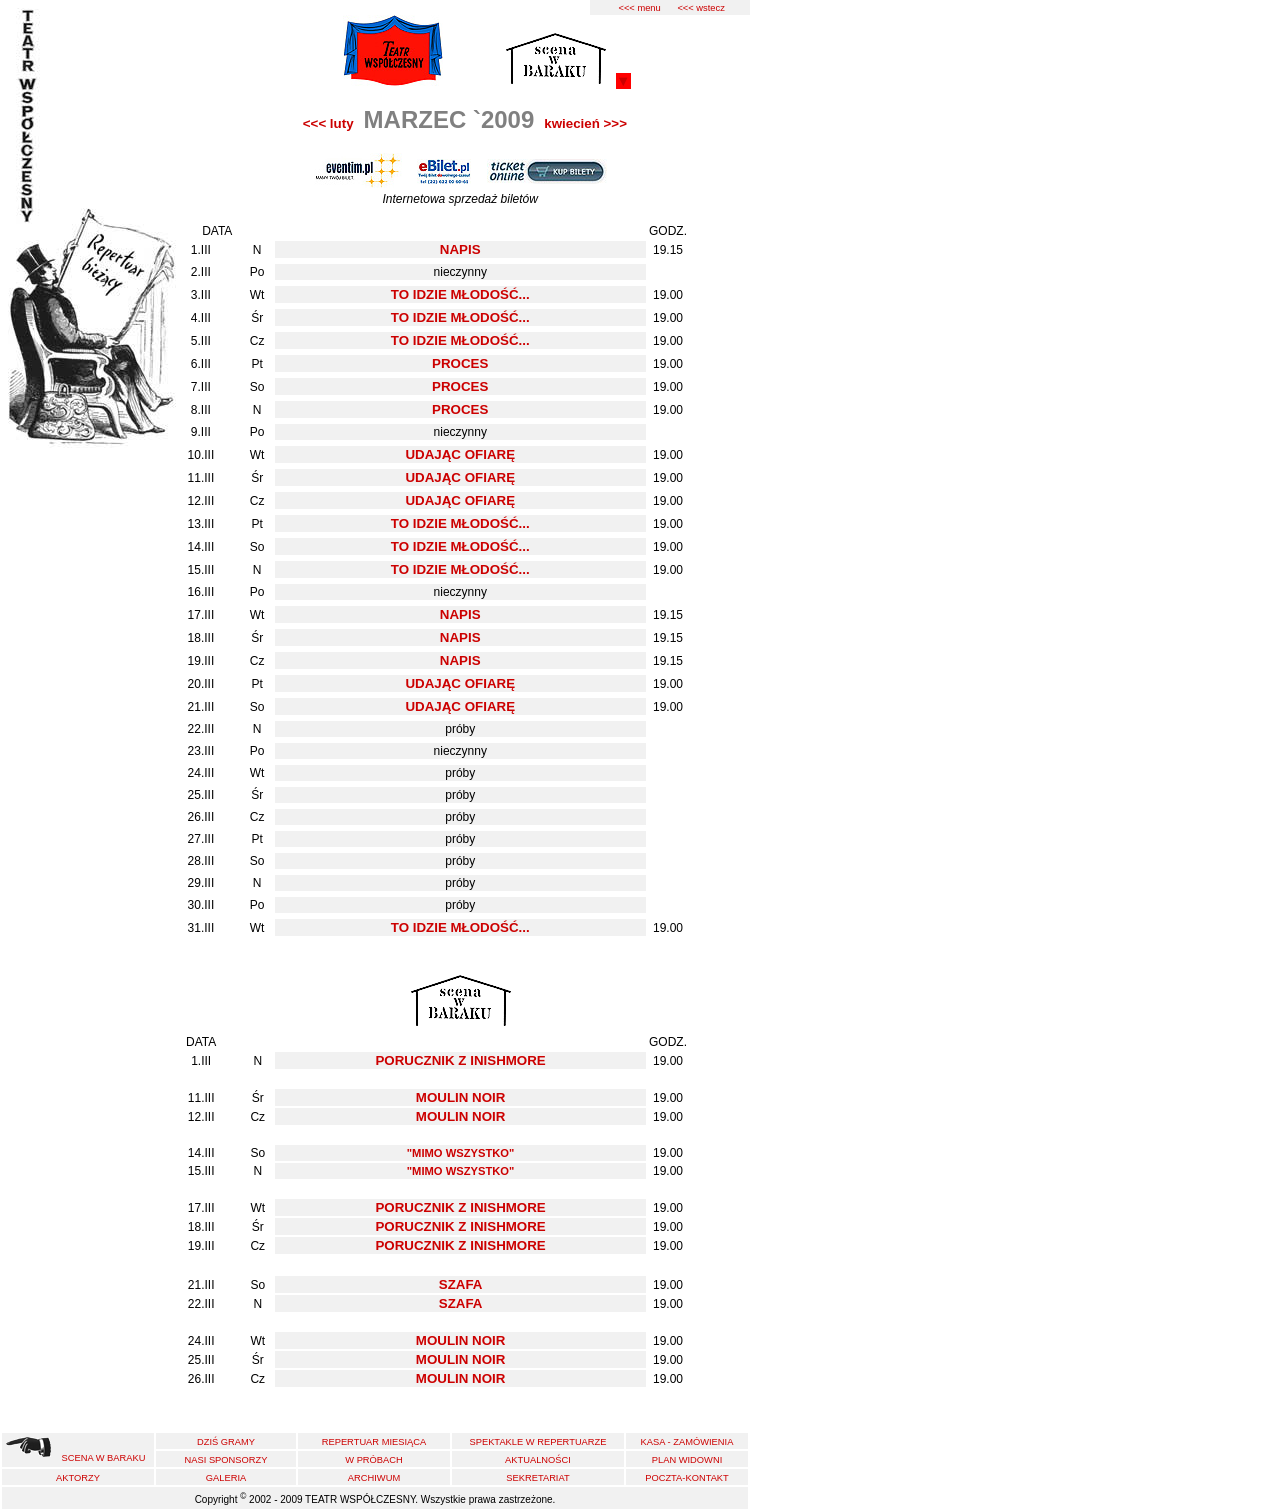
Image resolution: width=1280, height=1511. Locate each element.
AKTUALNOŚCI (538, 1460)
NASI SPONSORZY (226, 1460)
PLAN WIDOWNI (687, 1460)
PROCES (460, 363)
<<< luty (328, 123)
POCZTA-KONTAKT (687, 1478)
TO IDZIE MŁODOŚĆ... (460, 294)
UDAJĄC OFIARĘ (460, 454)
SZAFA (461, 1284)
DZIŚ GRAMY (226, 1442)
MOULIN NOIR (461, 1097)
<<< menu (639, 8)
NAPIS (460, 249)
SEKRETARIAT (537, 1478)
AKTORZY (78, 1478)
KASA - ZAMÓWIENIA (687, 1442)
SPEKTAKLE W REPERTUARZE (537, 1442)
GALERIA (226, 1478)
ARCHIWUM (374, 1478)
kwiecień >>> (585, 123)
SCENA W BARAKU (104, 1458)
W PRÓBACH (374, 1460)
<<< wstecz (700, 8)
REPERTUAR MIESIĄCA (374, 1442)
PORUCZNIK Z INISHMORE (460, 1060)
